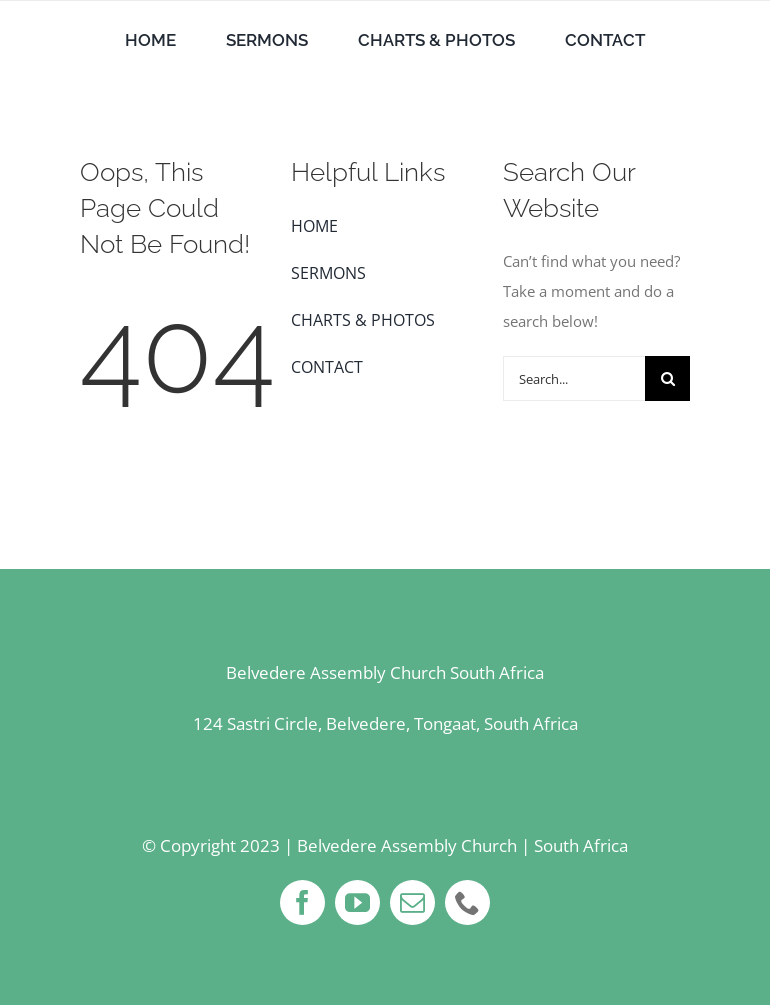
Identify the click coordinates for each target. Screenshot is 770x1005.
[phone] (467, 902)
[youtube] (357, 902)
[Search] (667, 378)
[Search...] (574, 378)
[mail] (412, 902)
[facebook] (302, 902)
